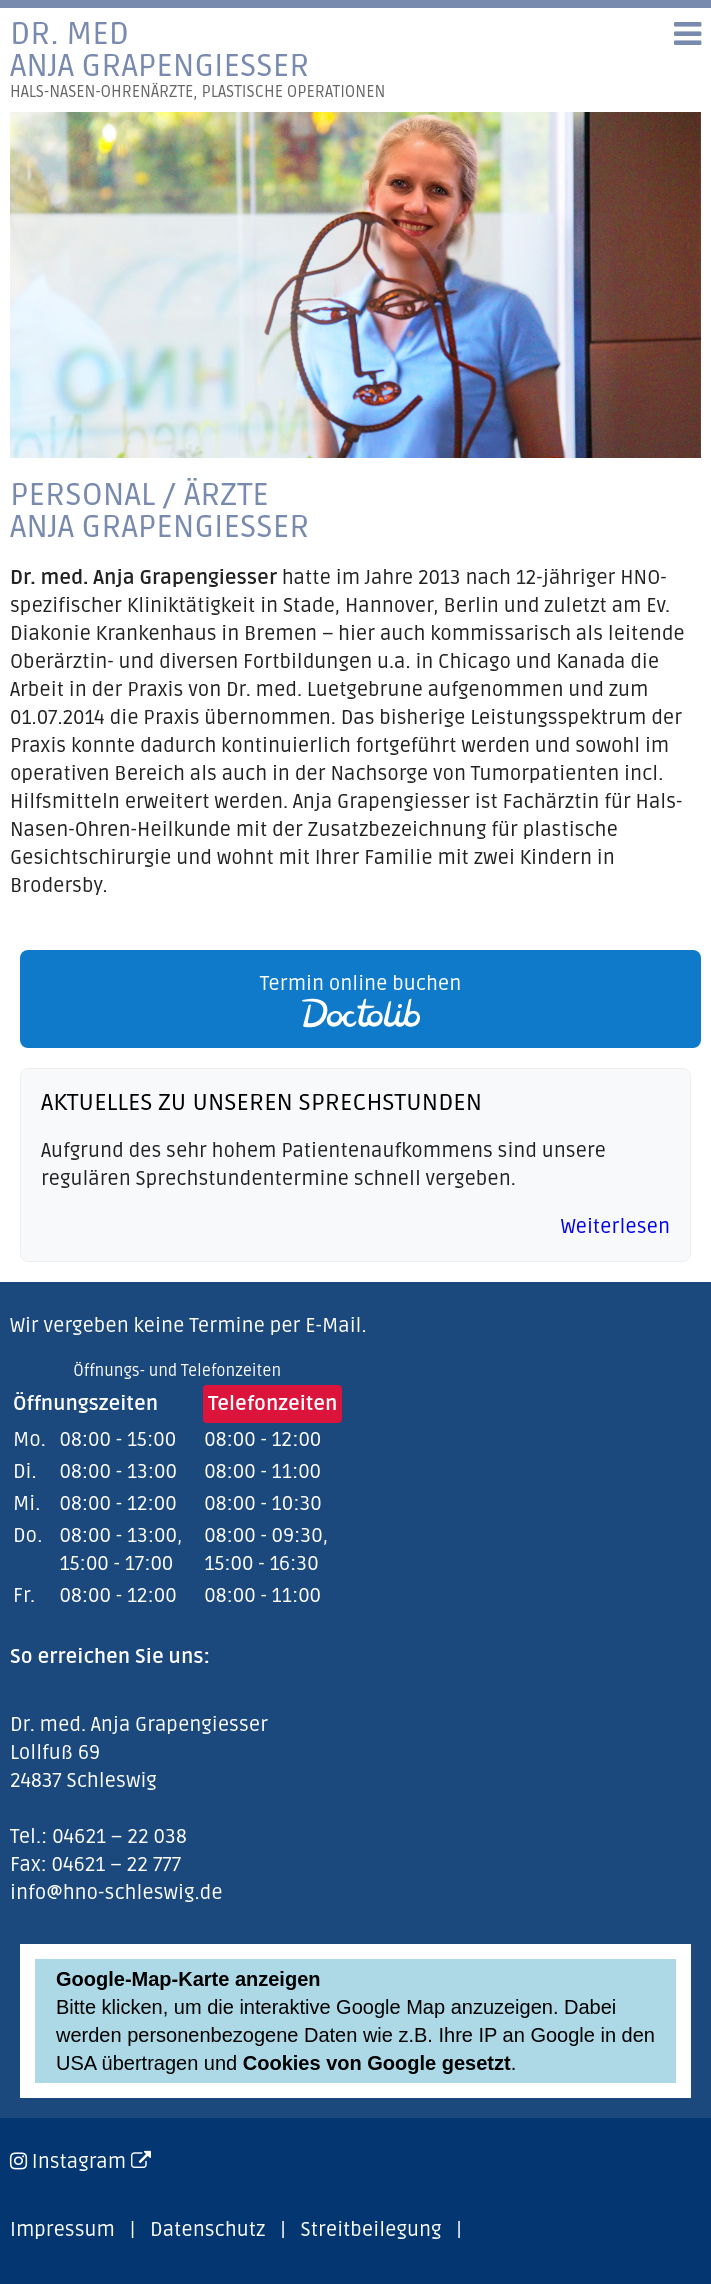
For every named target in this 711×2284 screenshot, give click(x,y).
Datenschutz (207, 2230)
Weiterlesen (615, 1227)
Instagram (91, 2162)
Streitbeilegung (371, 2230)
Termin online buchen (361, 1000)
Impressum (62, 2230)
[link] (355, 999)
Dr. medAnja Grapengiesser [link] (197, 60)
